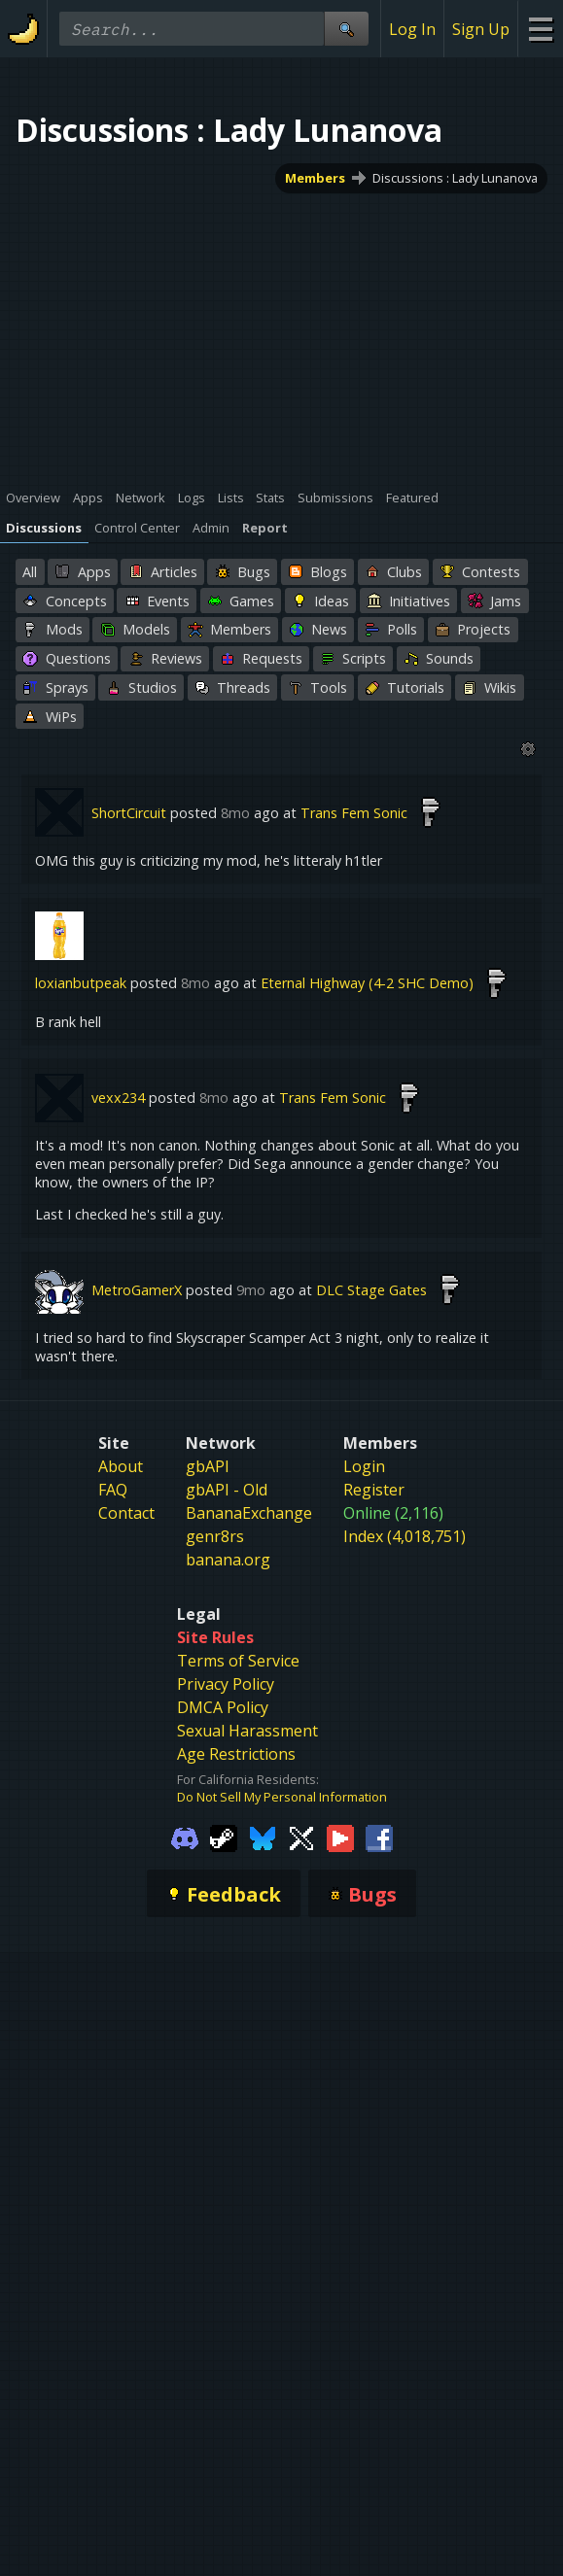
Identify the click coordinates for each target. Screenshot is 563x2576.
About (120, 1466)
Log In (412, 29)
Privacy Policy (225, 1684)
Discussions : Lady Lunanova (455, 178)
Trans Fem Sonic (353, 813)
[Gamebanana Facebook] (379, 1836)
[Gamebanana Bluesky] (262, 1836)
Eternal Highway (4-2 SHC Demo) (367, 983)
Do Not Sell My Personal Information (282, 1796)
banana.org (228, 1559)
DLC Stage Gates (371, 1290)
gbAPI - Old (226, 1489)
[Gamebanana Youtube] (340, 1836)
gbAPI (207, 1466)
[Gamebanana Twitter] (301, 1836)
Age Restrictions (236, 1754)
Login (364, 1466)
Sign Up (481, 29)
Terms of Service (238, 1660)
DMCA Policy (222, 1707)
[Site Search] (346, 29)
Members (315, 178)
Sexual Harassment (247, 1730)
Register (374, 1489)
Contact (126, 1513)
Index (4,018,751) (404, 1536)
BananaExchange (249, 1513)
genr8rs (215, 1536)
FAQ (112, 1489)
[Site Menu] (540, 28)
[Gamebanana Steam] (223, 1836)
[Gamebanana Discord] (184, 1836)
